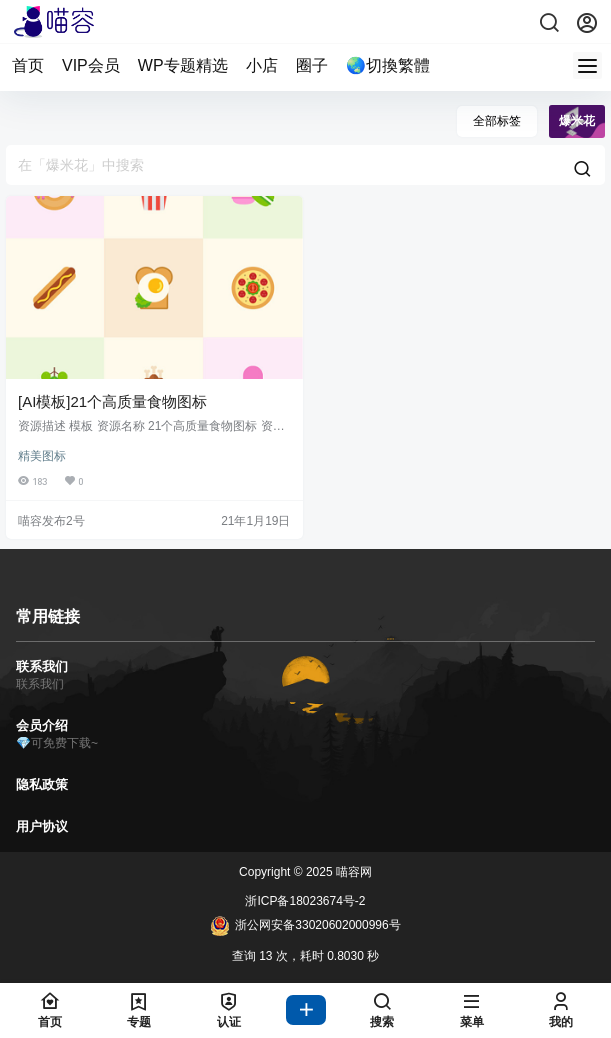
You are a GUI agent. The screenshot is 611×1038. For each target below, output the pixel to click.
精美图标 (42, 456)
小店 (262, 65)
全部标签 (497, 121)
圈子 (312, 65)
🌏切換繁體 (388, 65)
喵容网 (352, 872)
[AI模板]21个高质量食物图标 (112, 401)
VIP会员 (91, 65)
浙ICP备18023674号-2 (305, 901)
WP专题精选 (183, 65)
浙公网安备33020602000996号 (305, 926)
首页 (28, 65)
